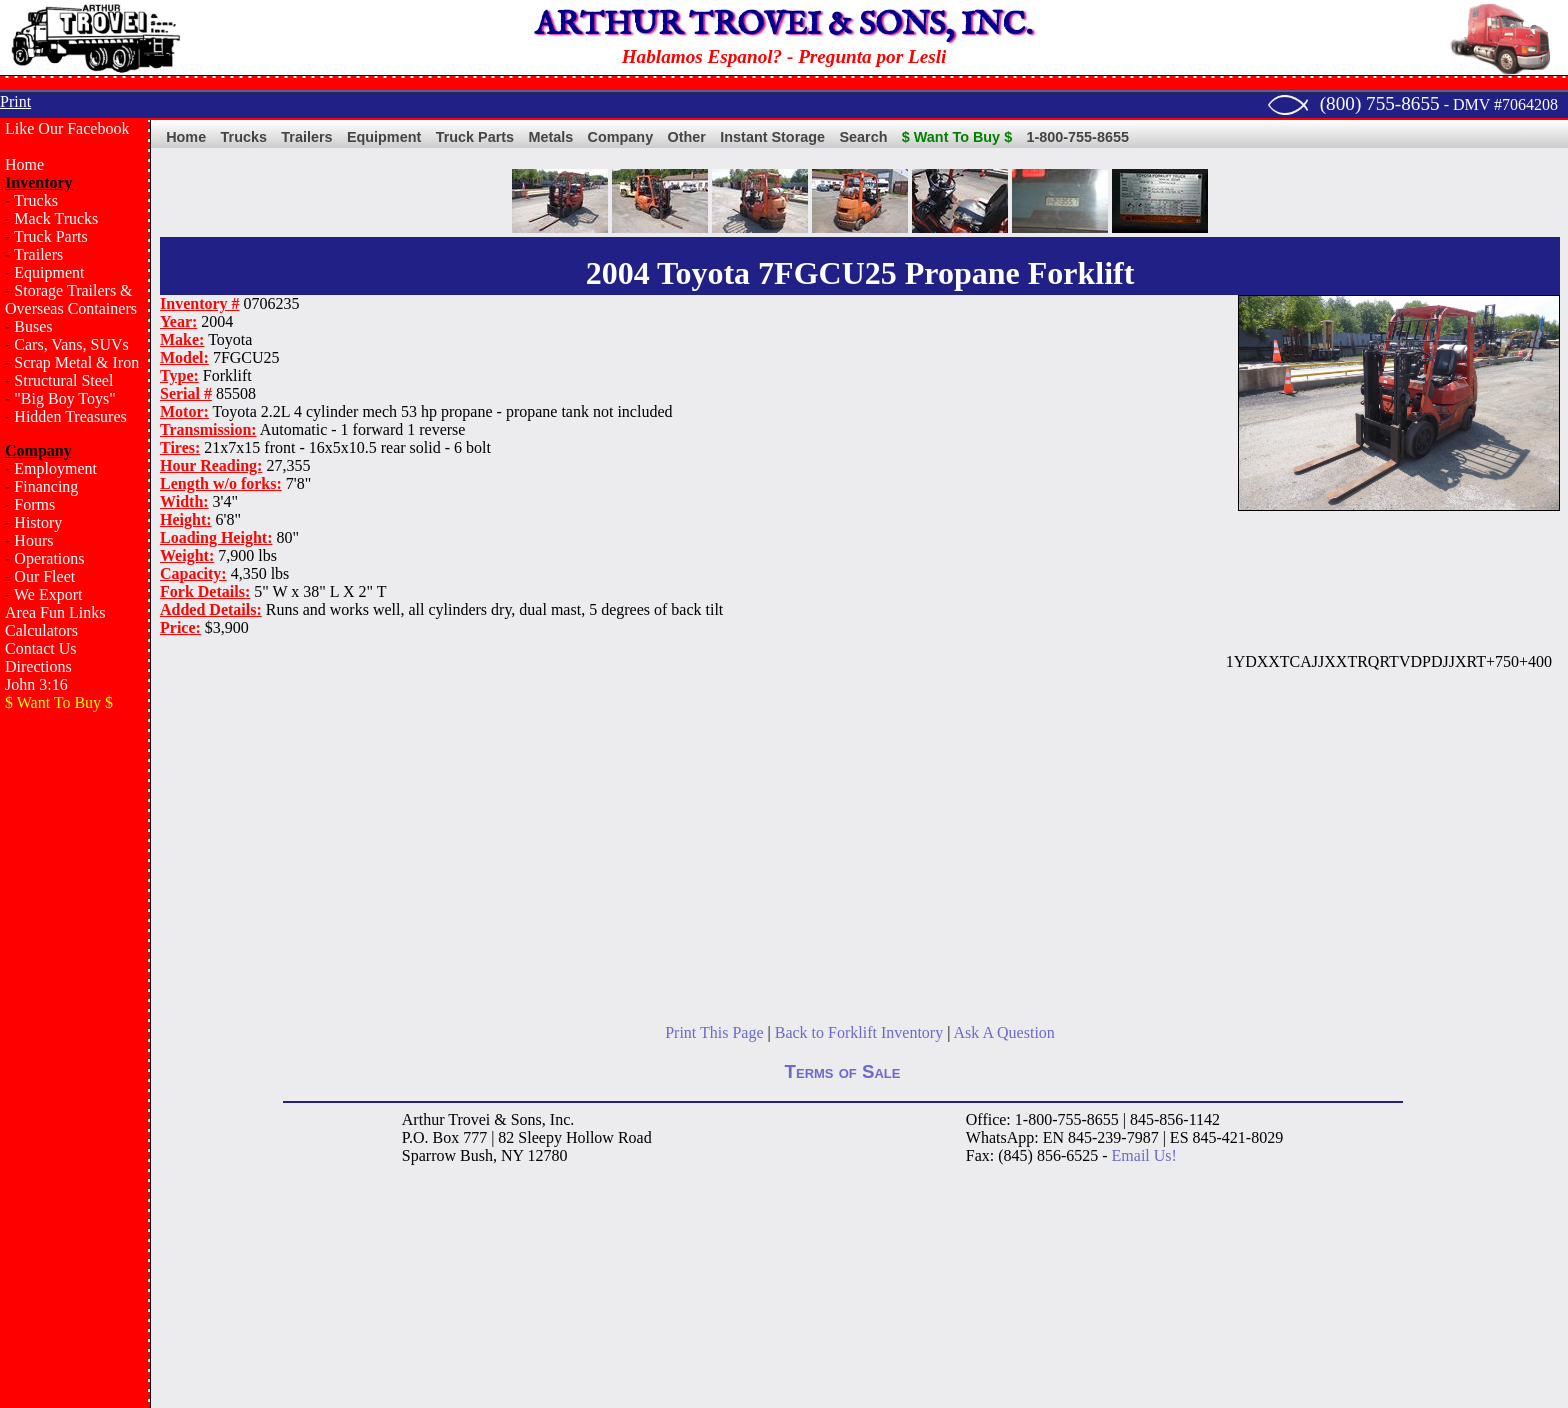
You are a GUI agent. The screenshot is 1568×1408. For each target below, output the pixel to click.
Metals (550, 137)
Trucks (36, 200)
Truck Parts (51, 236)
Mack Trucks (56, 218)
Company (621, 137)
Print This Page (714, 1032)
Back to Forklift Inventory (859, 1032)
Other (687, 137)
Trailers (38, 254)
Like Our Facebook (67, 128)
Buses (33, 326)
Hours (33, 540)
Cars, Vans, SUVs (71, 344)
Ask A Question (1003, 1032)
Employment (55, 468)
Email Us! (1144, 1155)
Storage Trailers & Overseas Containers (71, 299)
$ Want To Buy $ (957, 137)
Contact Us (41, 648)
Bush (476, 1155)
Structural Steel (63, 380)
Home (24, 164)
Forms (34, 504)
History (38, 522)
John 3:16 (36, 684)
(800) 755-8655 (1380, 103)
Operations (49, 558)
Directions (38, 666)
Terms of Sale (843, 1071)
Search (863, 137)
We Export (48, 594)
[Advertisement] (75, 1046)
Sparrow (429, 1155)
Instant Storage (772, 137)
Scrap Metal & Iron (76, 362)
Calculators (41, 630)
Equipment (49, 272)
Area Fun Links (55, 612)
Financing (46, 486)
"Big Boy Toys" (64, 398)
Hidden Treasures (70, 416)
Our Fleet (44, 576)
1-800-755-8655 (1078, 137)
